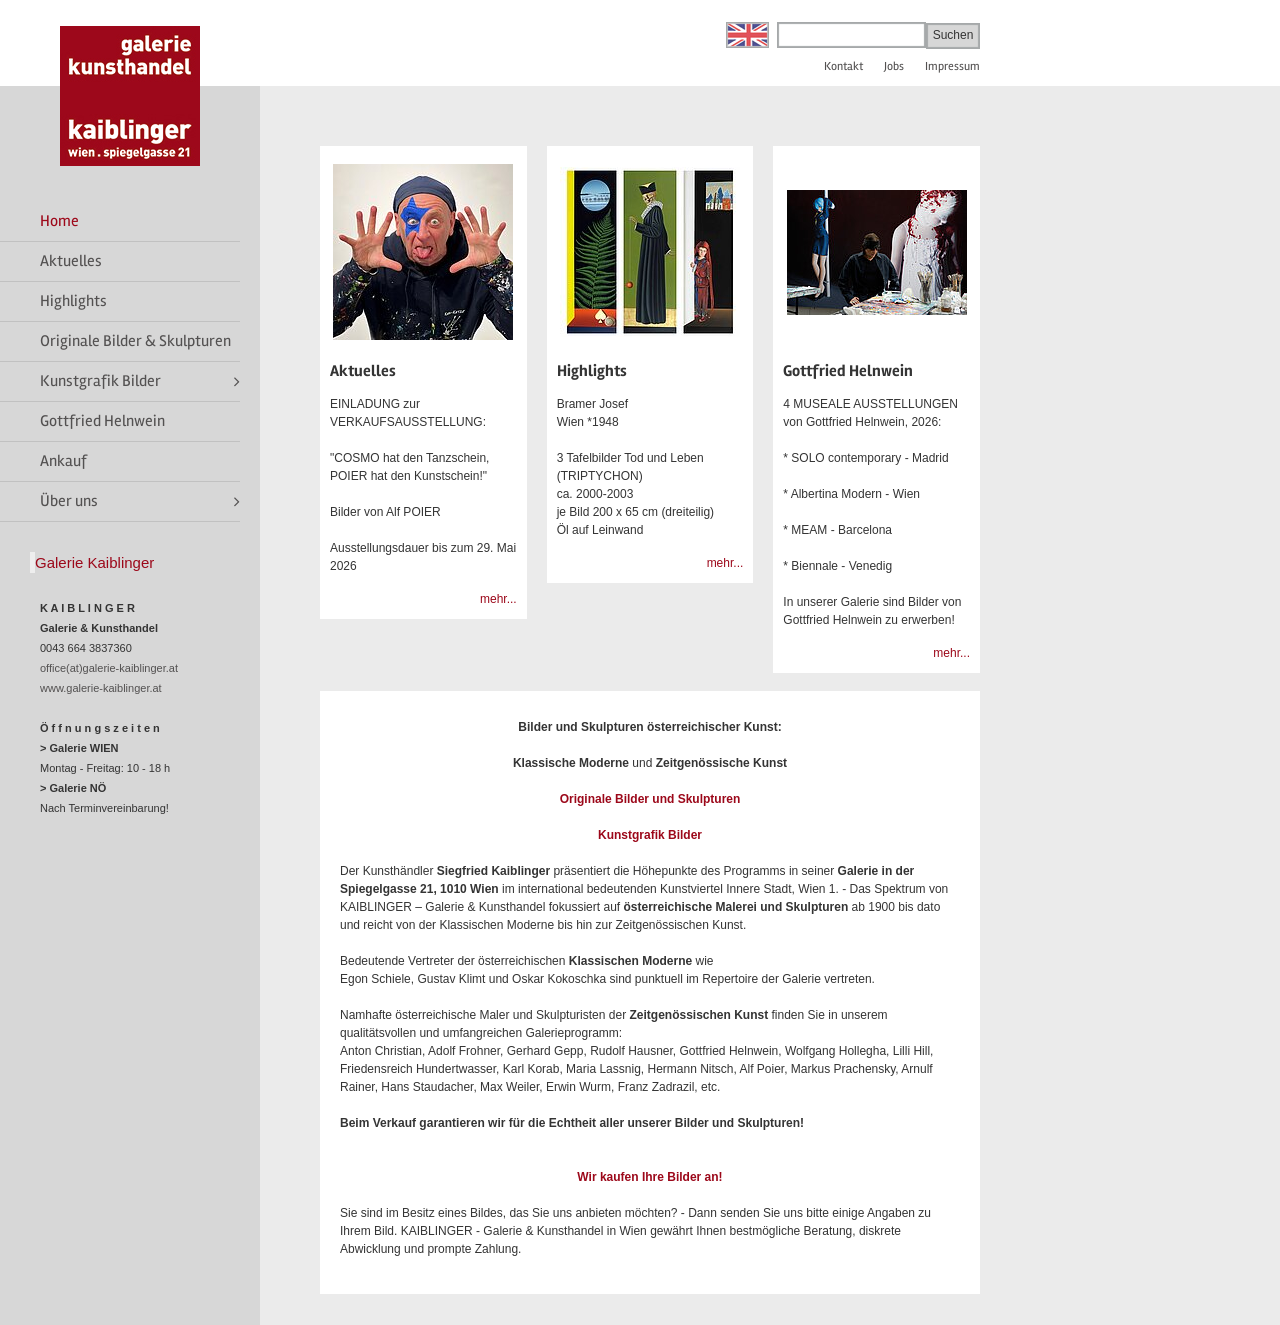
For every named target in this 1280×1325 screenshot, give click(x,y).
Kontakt (843, 66)
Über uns (69, 501)
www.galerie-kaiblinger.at (101, 688)
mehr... (498, 599)
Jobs (894, 66)
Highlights (73, 301)
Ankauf (63, 461)
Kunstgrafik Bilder (100, 381)
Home (59, 221)
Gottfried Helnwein (102, 421)
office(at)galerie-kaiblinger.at (109, 668)
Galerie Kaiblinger (94, 562)
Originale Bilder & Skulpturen (135, 341)
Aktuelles (71, 261)
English (747, 35)
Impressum (952, 66)
